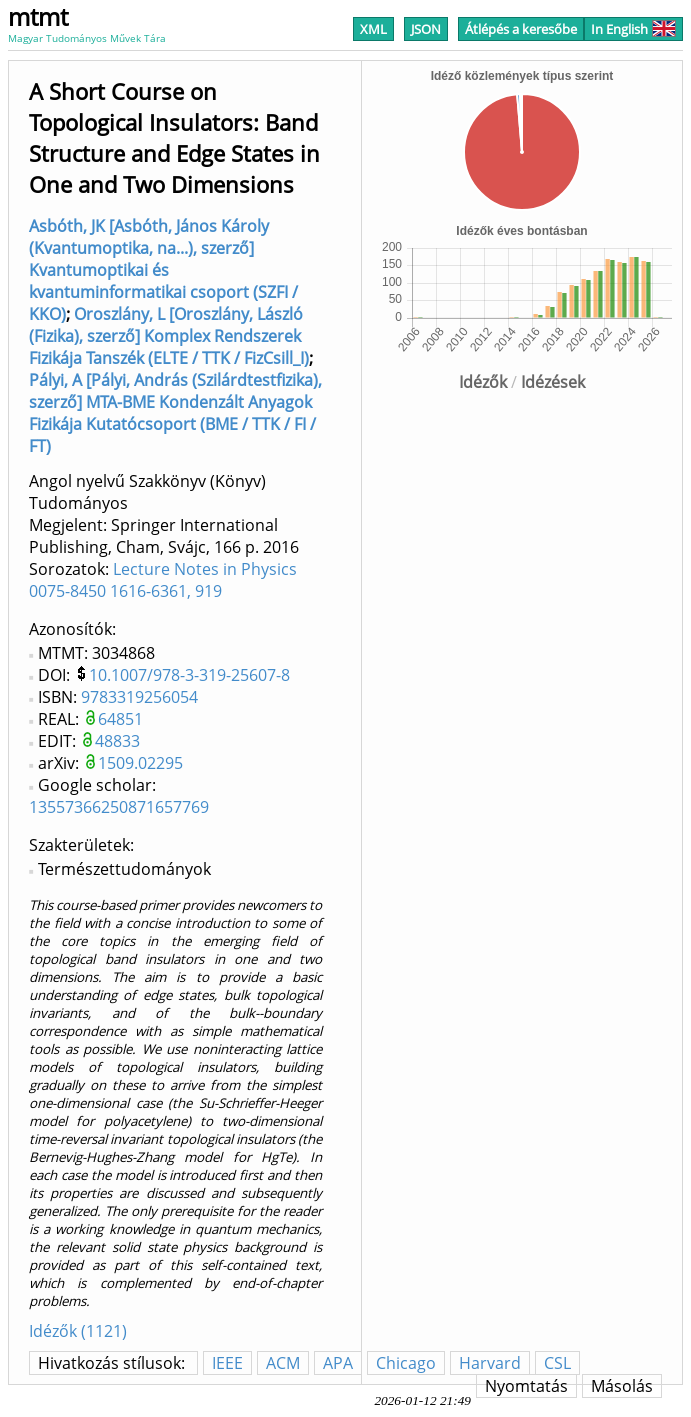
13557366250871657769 (119, 807)
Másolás (622, 1386)
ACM (283, 1363)
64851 (120, 719)
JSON (426, 29)
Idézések (553, 382)
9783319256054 (139, 697)
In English (633, 29)
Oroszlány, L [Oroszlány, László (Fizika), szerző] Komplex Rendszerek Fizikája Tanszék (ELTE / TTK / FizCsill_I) (169, 336)
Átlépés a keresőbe (521, 29)
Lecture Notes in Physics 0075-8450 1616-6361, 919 (163, 580)
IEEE (227, 1363)
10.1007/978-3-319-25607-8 (189, 675)
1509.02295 (140, 763)
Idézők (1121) (78, 1331)
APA (338, 1363)
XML (373, 29)
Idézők (483, 382)
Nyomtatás (526, 1386)
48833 (117, 741)
